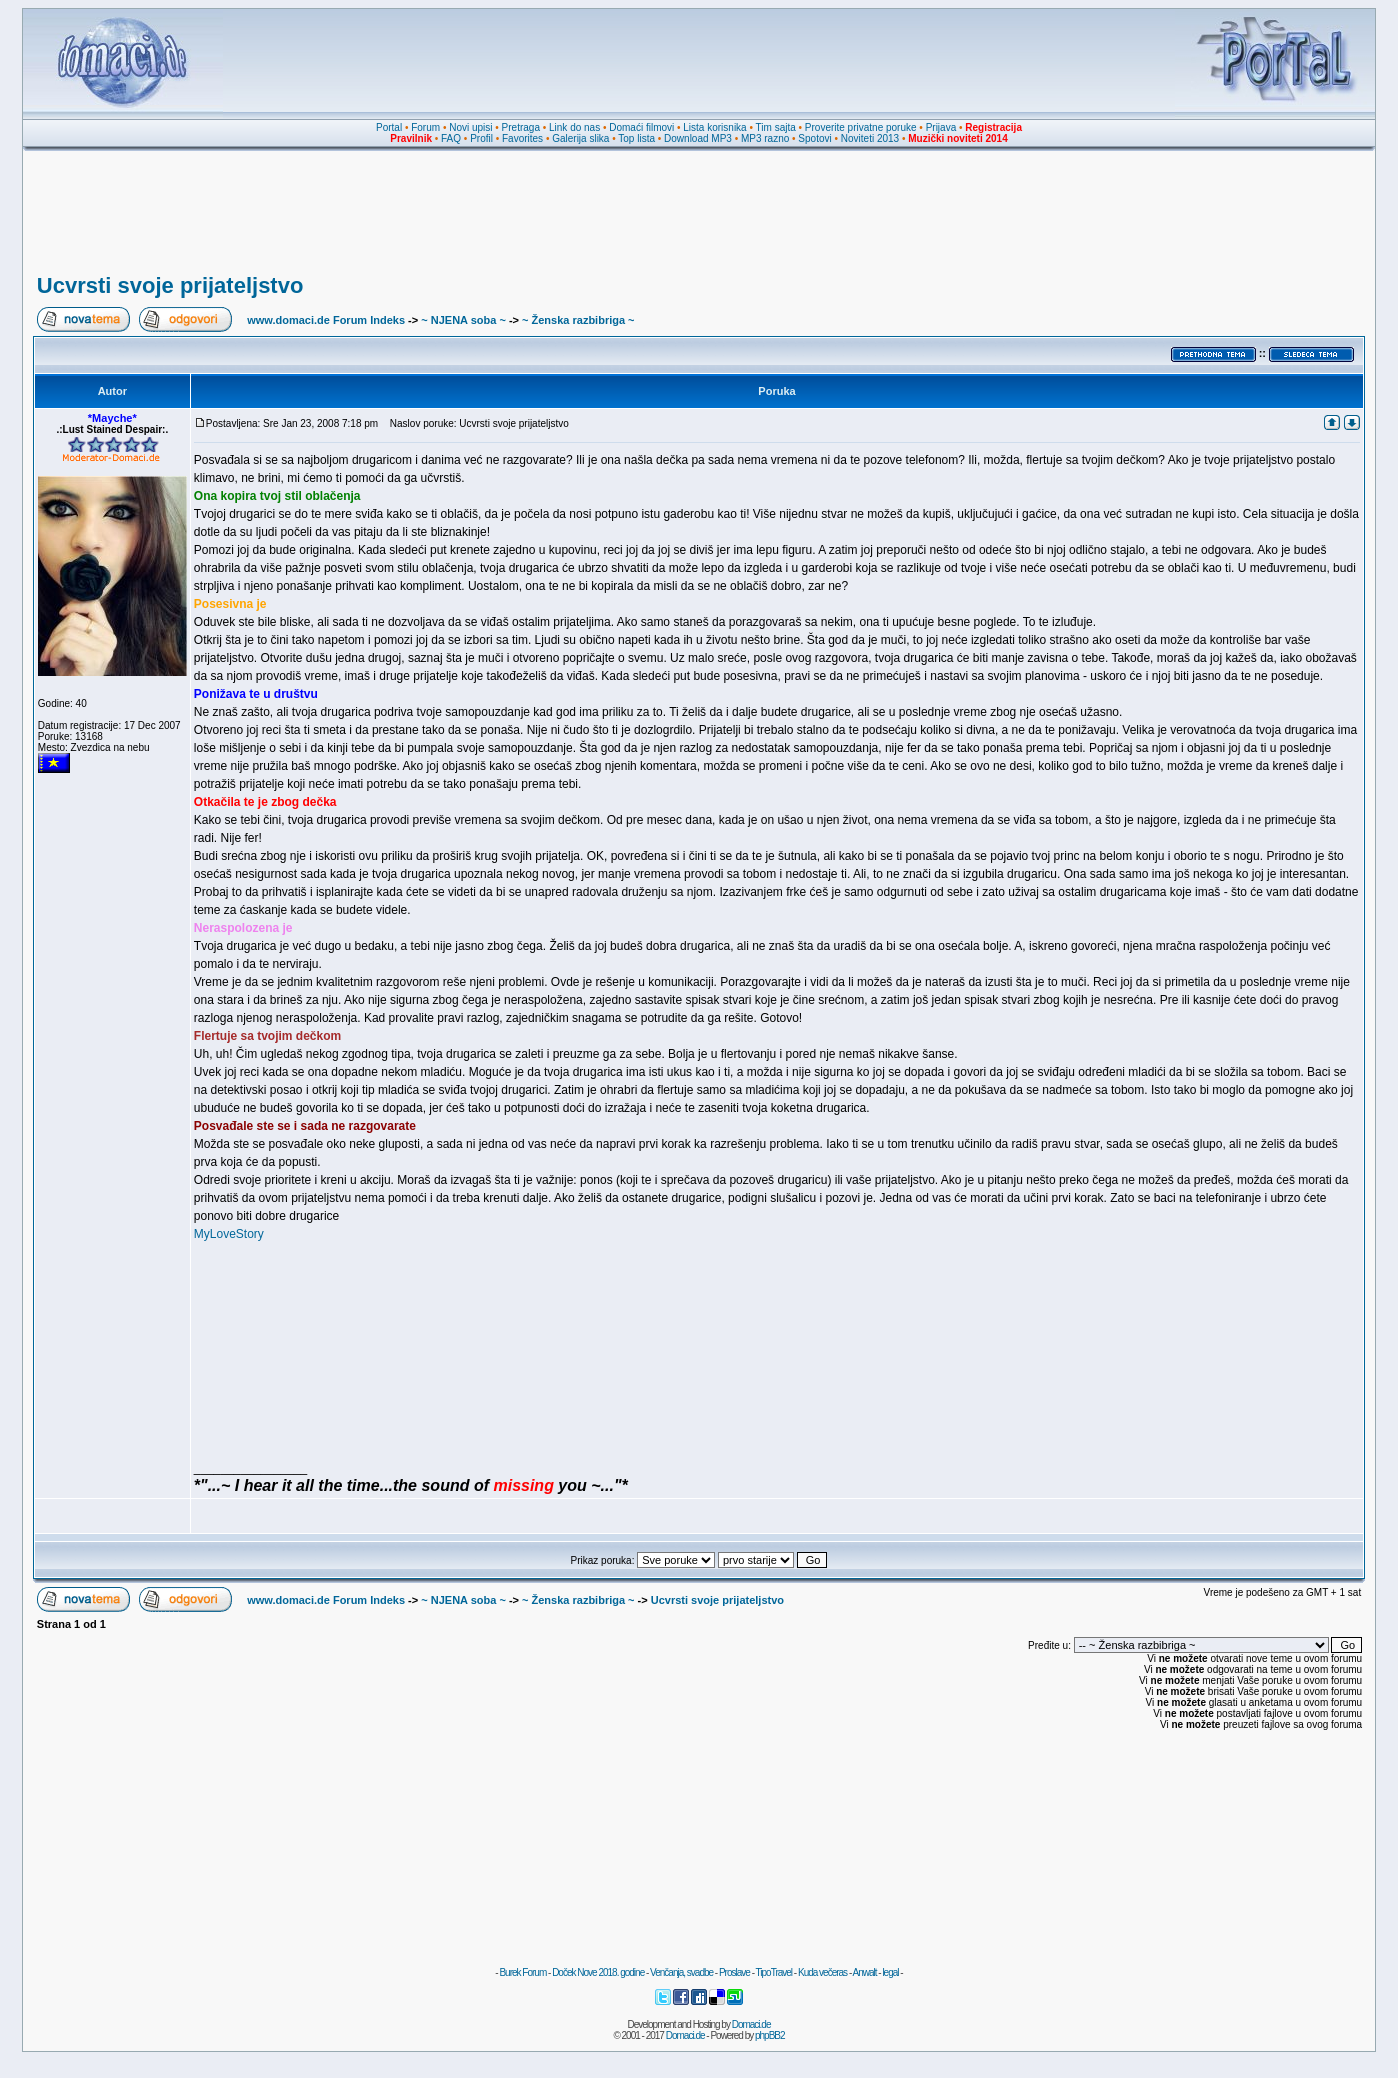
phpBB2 (770, 2035)
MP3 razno (765, 138)
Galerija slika (580, 138)
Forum (425, 127)
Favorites (522, 138)
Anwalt (864, 1972)
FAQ (451, 138)
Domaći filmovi (641, 127)
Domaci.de (751, 2024)
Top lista (636, 138)
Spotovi (814, 138)
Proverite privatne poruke (861, 127)
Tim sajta (776, 127)
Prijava (941, 127)
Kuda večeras (822, 1972)
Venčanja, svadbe (681, 1972)
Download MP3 (698, 138)
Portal (389, 127)
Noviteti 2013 (870, 138)
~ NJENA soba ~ (463, 320)
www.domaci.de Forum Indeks (326, 320)
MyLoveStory (229, 1234)
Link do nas (574, 127)
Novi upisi (470, 127)
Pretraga (521, 127)
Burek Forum (522, 1972)
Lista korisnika (714, 127)
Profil (481, 138)
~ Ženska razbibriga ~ (578, 320)
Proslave (734, 1972)
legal (890, 1972)
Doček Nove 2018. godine (598, 1972)
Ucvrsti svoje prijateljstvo (170, 285)
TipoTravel (774, 1972)
